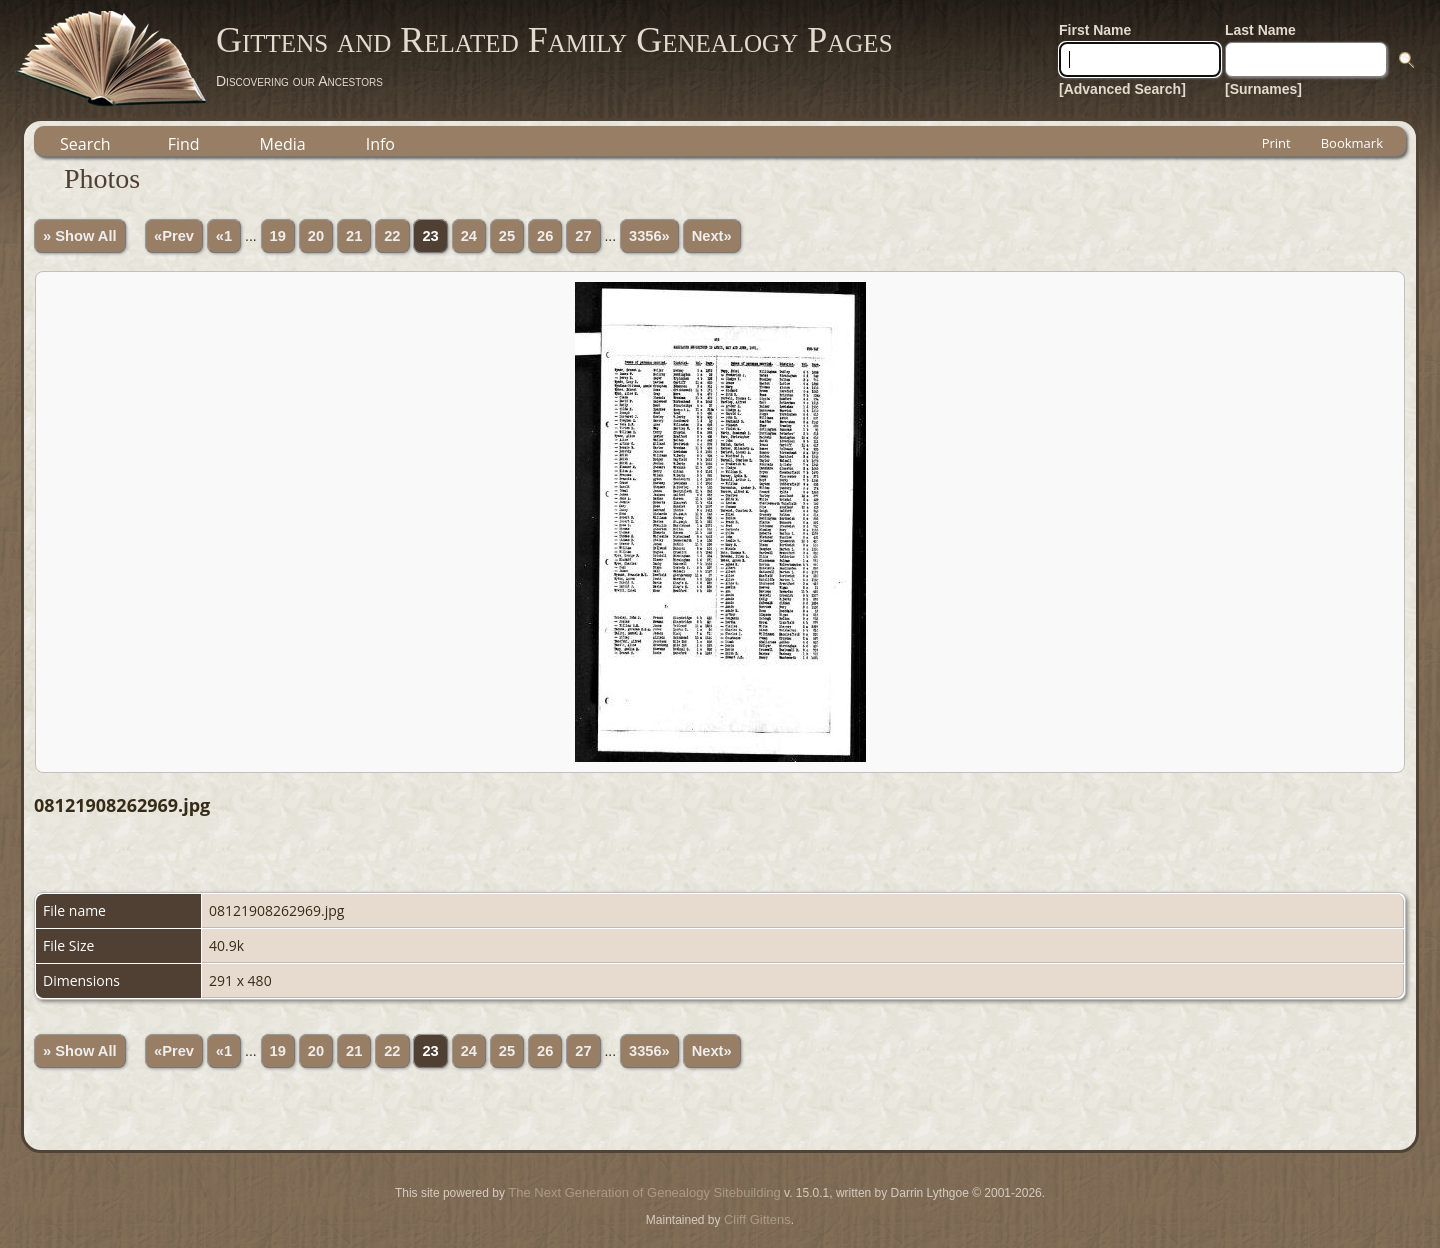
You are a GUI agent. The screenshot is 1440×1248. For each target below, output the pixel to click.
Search (85, 144)
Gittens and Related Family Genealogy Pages (554, 40)
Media (283, 144)
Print (1276, 143)
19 (278, 236)
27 (583, 236)
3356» (649, 236)
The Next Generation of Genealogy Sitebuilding (644, 1192)
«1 (224, 236)
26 (545, 236)
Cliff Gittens (757, 1219)
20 (316, 236)
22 (392, 236)
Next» (712, 236)
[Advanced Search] (1122, 89)
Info (380, 144)
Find (184, 144)
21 (354, 236)
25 (507, 236)
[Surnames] (1263, 89)
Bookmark (1352, 143)
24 (469, 236)
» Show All (80, 236)
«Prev (174, 236)
